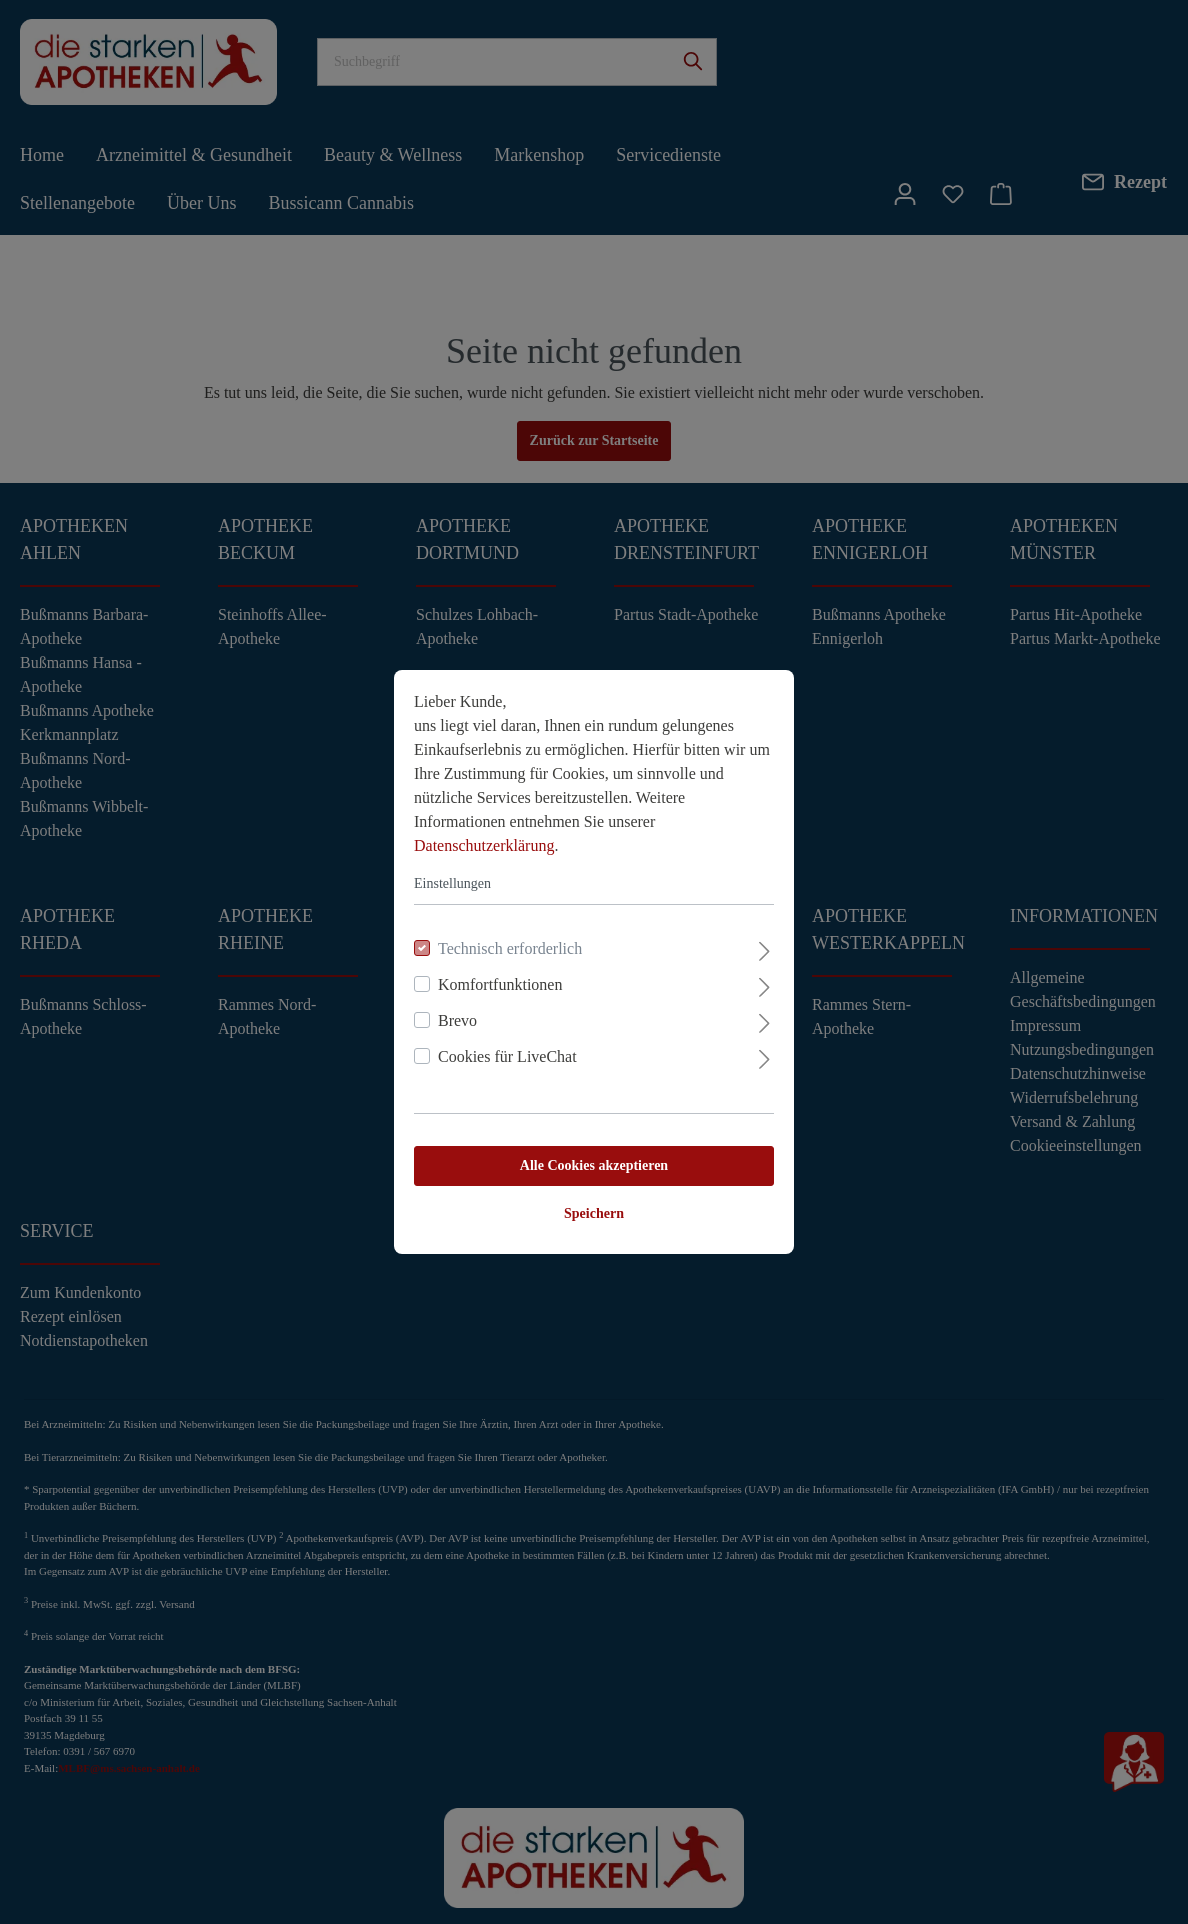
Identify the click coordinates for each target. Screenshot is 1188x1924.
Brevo (457, 1020)
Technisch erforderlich (510, 948)
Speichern (594, 1213)
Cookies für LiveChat (507, 1056)
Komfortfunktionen (500, 984)
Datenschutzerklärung (484, 845)
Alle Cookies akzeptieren (594, 1165)
